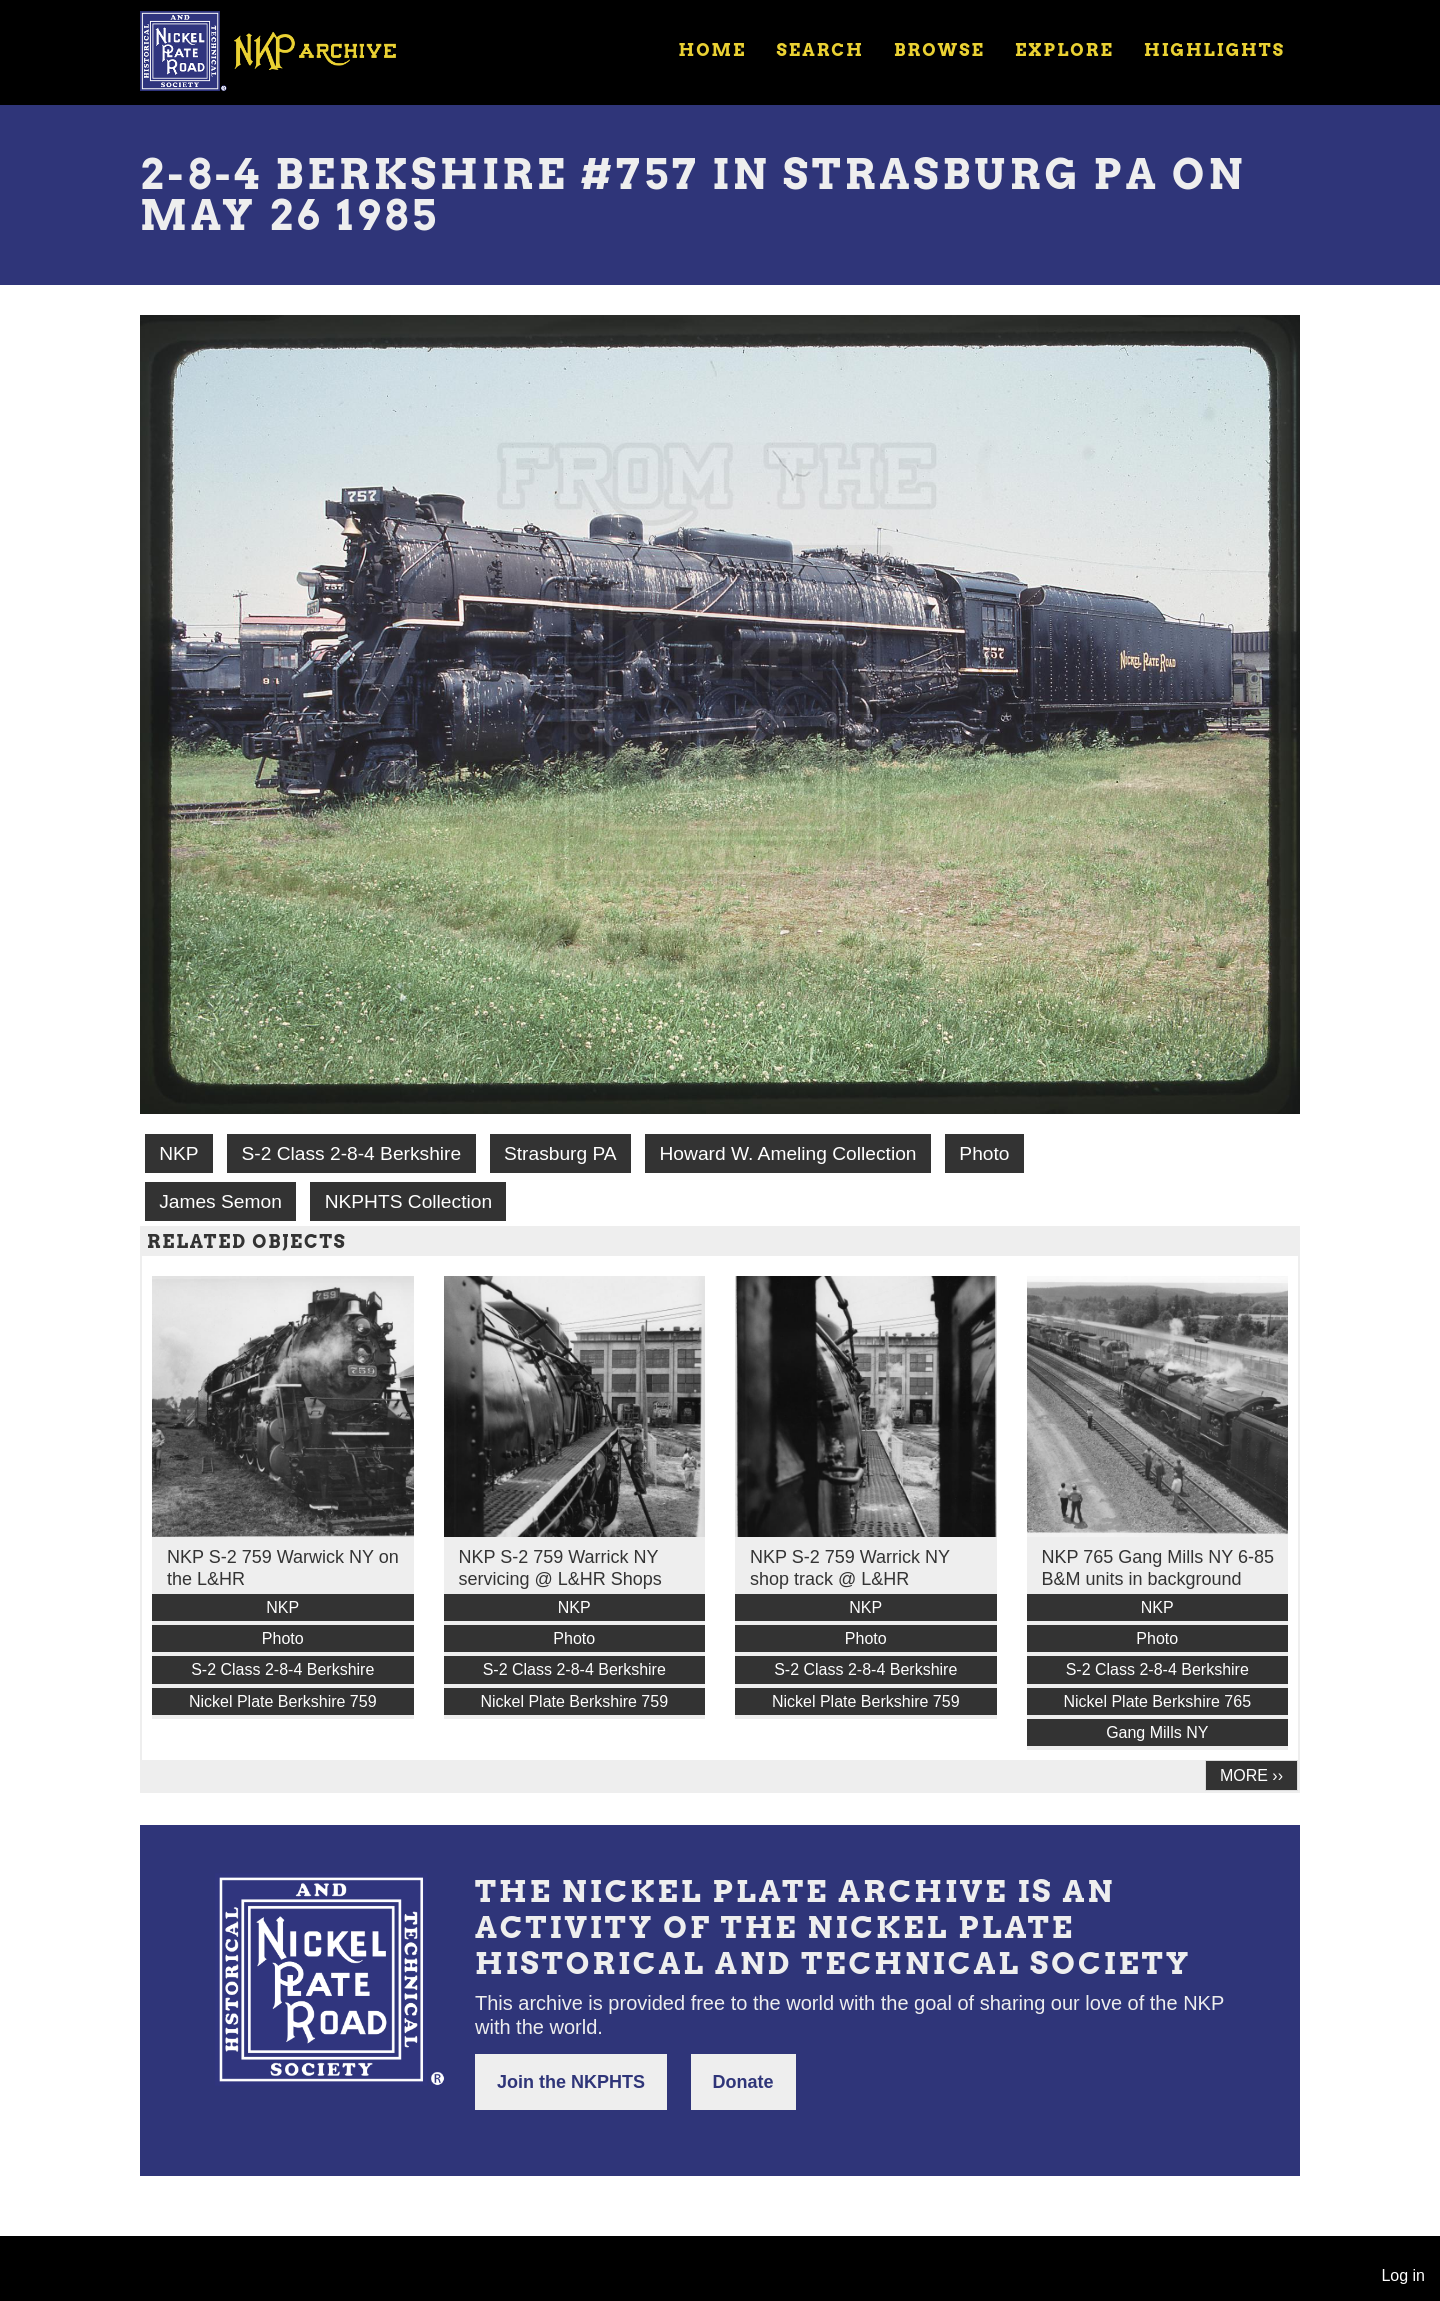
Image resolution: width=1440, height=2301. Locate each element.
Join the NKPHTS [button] (571, 2082)
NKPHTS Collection (408, 1201)
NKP (178, 1153)
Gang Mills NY (1157, 1732)
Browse (939, 50)
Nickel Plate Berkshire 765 (1157, 1701)
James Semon (220, 1201)
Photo (984, 1153)
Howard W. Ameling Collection (788, 1153)
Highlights (1214, 50)
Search (820, 50)
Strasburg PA (560, 1153)
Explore (1064, 50)
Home (712, 50)
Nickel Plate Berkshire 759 (283, 1701)
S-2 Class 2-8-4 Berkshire (351, 1153)
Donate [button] (743, 2082)
